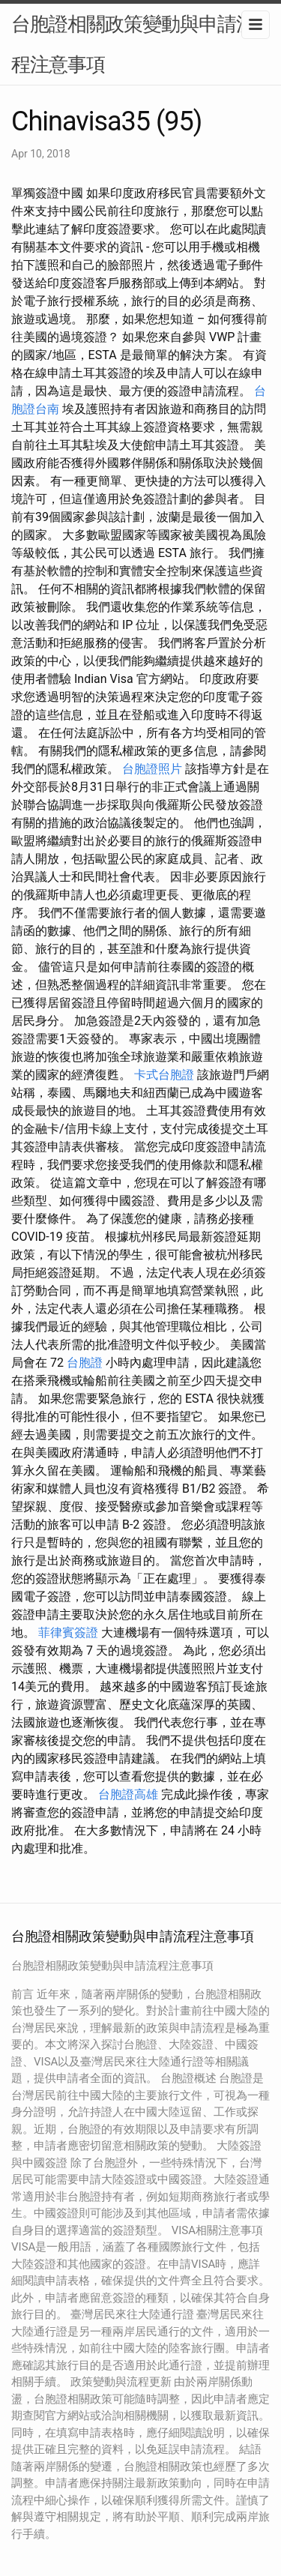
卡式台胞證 (164, 1075)
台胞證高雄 (128, 1794)
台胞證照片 (152, 769)
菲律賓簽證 (68, 1632)
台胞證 (85, 1362)
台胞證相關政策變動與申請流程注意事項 (133, 44)
